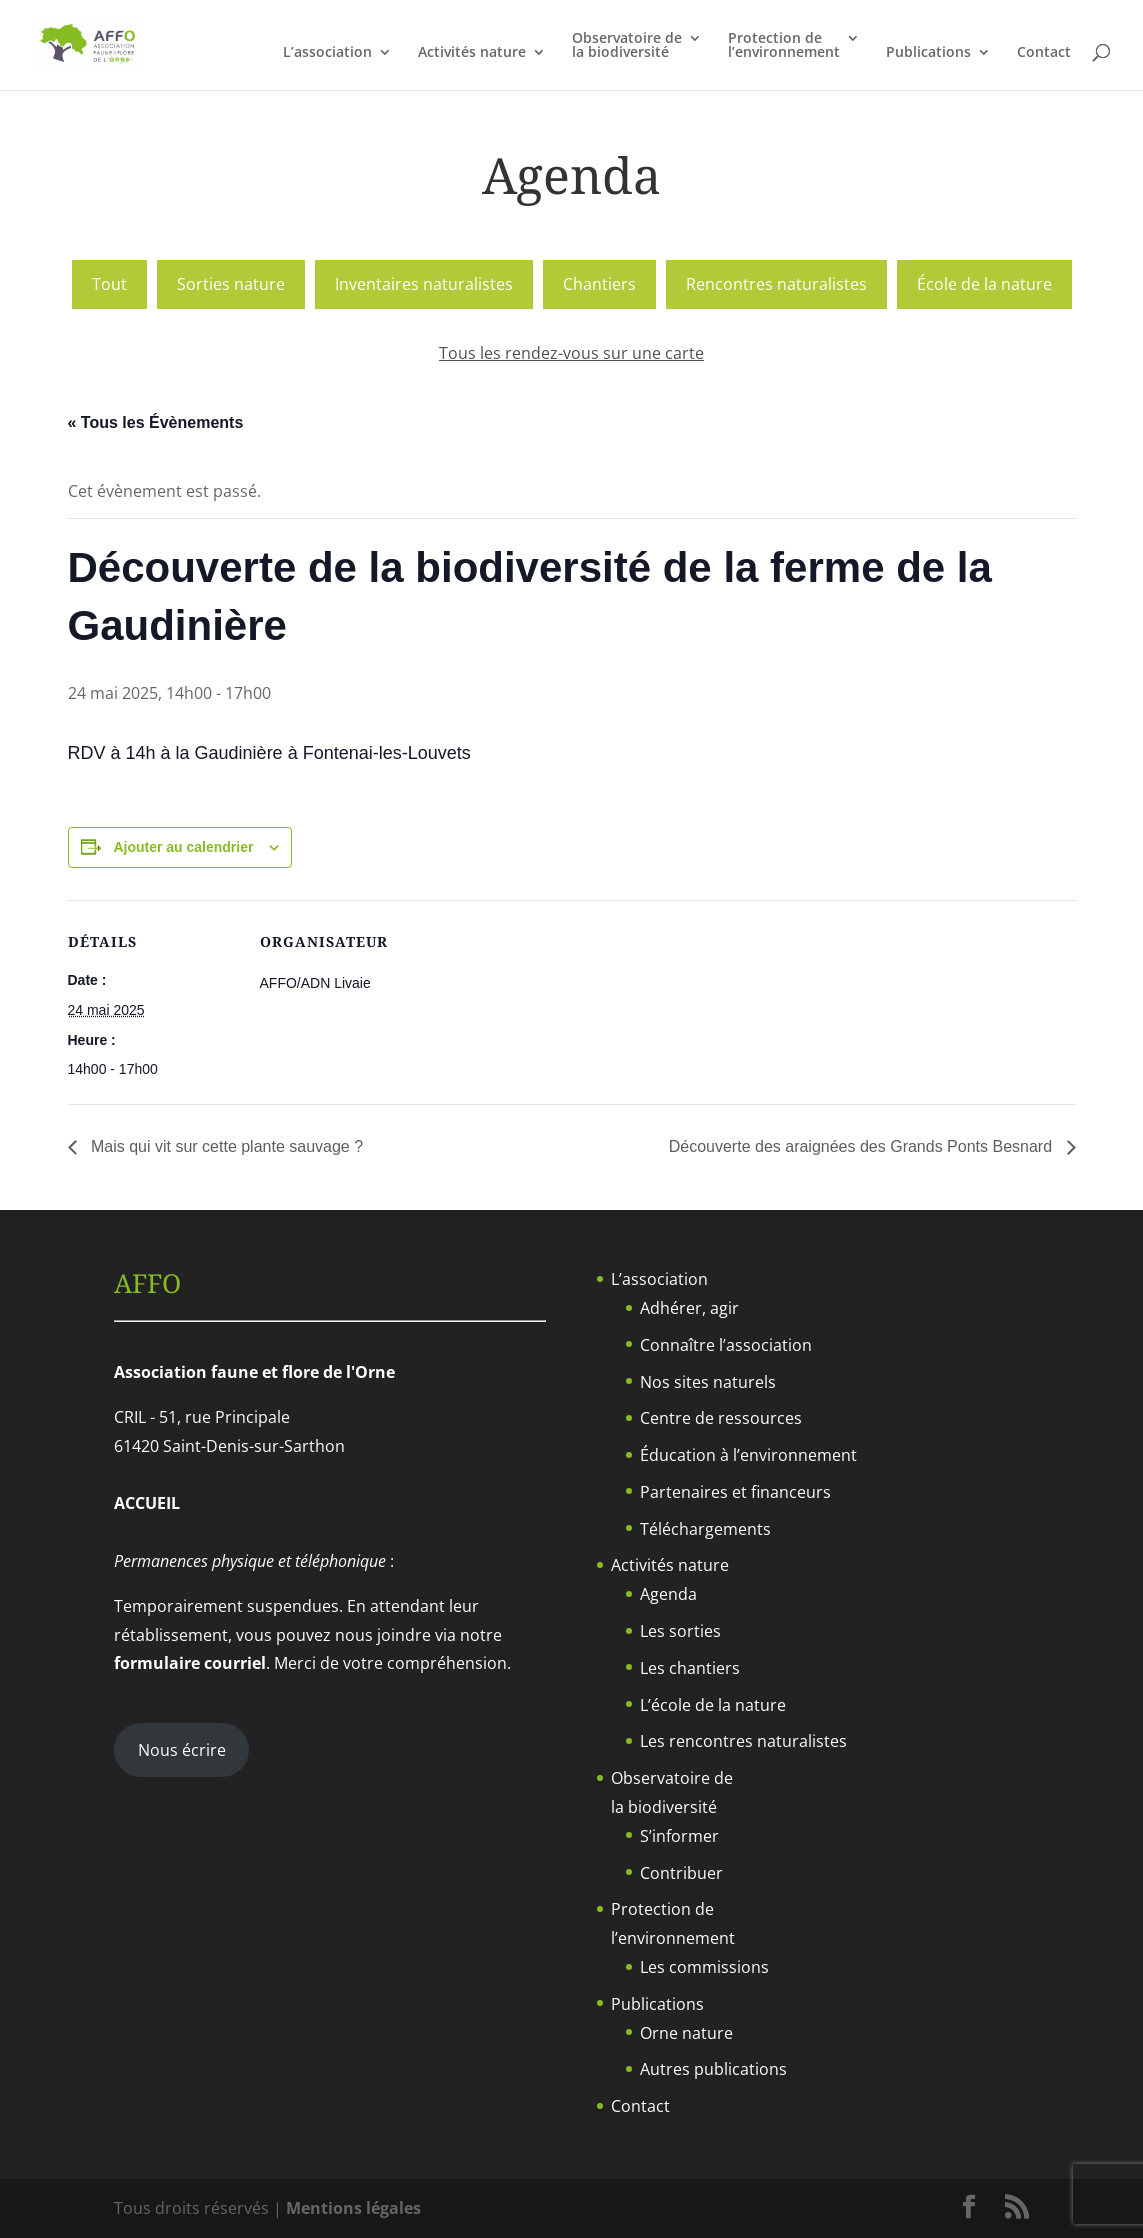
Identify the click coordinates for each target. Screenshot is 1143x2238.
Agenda (668, 1594)
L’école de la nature (713, 1705)
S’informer (679, 1836)
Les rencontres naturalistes (743, 1741)
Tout (109, 284)
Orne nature (686, 2033)
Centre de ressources (721, 1418)
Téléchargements (705, 1529)
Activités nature (472, 53)
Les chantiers (690, 1668)
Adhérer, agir (689, 1308)
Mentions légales (353, 2208)
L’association (327, 53)
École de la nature (984, 284)
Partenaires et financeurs (735, 1492)
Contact (1044, 53)
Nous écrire (182, 1750)
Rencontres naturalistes (776, 284)
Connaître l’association (726, 1345)
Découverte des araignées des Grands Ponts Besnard (863, 1146)
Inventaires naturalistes (424, 284)
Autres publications (713, 2069)
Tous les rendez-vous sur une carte (571, 353)
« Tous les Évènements (156, 422)
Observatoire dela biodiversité (627, 46)
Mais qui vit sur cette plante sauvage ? (225, 1146)
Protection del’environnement (784, 46)
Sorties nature (231, 284)
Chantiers (599, 284)
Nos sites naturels (708, 1382)
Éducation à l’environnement (748, 1455)
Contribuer (681, 1873)
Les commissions (704, 1967)
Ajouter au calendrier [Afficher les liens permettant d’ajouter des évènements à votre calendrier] (183, 847)
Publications (928, 53)
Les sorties (680, 1631)
